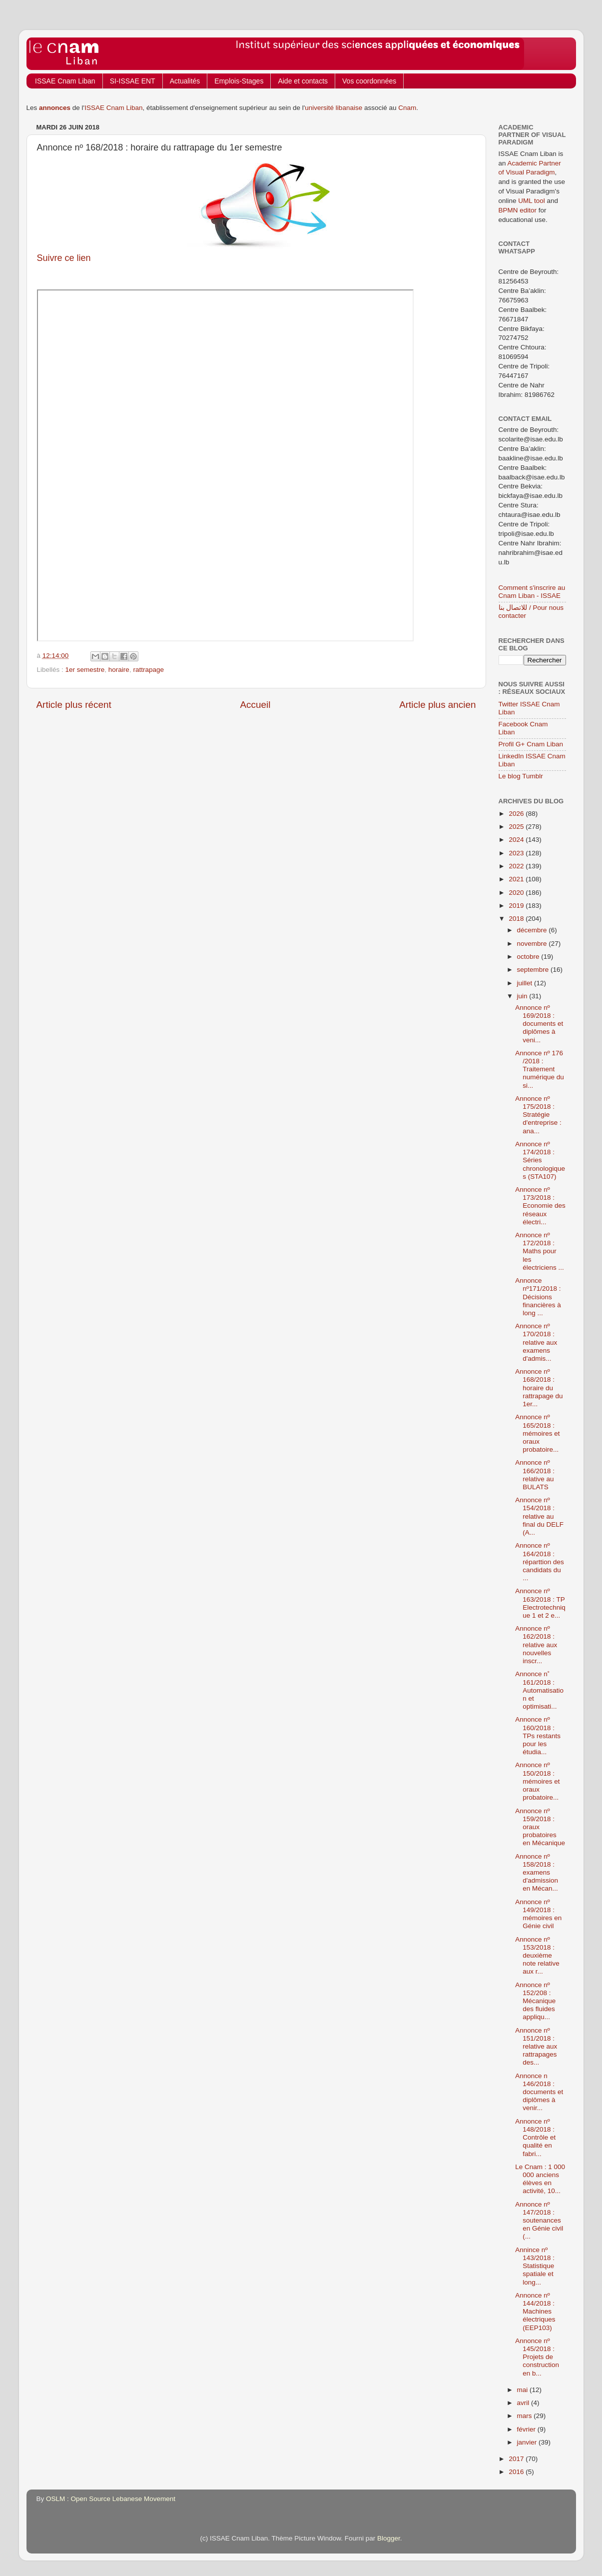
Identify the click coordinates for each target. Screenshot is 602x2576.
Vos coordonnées (369, 81)
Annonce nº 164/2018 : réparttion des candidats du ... (539, 1562)
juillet (526, 983)
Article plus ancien (437, 704)
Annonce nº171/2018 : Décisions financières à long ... (538, 1297)
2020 (517, 892)
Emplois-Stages (238, 81)
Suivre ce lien (64, 258)
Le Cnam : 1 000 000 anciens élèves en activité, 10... (540, 2179)
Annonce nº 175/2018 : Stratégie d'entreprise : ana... (538, 1115)
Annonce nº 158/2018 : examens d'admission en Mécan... (536, 1873)
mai (523, 2390)
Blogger (388, 2538)
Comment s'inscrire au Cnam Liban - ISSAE (532, 591)
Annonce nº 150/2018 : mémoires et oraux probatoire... (537, 1781)
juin (523, 996)
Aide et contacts (303, 81)
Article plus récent (73, 704)
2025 (517, 826)
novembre (533, 943)
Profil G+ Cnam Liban (531, 744)
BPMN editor (518, 210)
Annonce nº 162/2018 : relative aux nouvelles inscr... (536, 1645)
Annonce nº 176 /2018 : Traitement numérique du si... (539, 1069)
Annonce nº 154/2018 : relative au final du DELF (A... (539, 1516)
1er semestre (85, 669)
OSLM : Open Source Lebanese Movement (110, 2499)
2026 (517, 813)
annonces (54, 107)
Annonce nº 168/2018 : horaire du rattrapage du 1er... (539, 1388)
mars (525, 2416)
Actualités (185, 81)
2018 (517, 918)
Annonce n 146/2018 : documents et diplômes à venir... (539, 2092)
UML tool (531, 200)
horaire (118, 669)
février (527, 2429)
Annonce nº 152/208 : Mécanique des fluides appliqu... (535, 2001)
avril (524, 2403)
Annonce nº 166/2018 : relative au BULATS (535, 1475)
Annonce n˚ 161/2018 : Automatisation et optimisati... (539, 1690)
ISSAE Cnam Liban (65, 81)
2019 (517, 905)
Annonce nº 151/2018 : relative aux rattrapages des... (536, 2047)
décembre (533, 930)
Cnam (407, 107)
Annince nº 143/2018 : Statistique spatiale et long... (535, 2266)
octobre (529, 956)
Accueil (255, 704)
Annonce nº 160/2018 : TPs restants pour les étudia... (538, 1736)
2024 (517, 839)
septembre (534, 969)
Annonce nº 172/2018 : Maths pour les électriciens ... (539, 1251)
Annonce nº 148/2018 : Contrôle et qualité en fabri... (535, 2138)
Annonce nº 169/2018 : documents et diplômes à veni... (539, 1024)
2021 (517, 879)
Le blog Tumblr (521, 776)
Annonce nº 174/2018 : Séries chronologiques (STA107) (540, 1160)
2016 (517, 2472)
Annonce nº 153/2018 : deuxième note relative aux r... (537, 1956)
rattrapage (148, 669)
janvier (528, 2442)
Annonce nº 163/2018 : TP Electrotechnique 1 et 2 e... (540, 1603)
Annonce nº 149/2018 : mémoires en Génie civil (538, 1914)
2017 (517, 2459)
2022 (517, 866)
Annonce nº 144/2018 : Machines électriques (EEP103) (535, 2312)
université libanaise (333, 107)
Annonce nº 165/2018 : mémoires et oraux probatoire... (537, 1433)
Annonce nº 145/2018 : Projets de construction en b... (537, 2357)
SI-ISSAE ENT (132, 81)
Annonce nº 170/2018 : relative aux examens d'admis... (536, 1342)
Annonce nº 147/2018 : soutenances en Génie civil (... (539, 2221)
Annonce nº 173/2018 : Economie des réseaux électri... (540, 1206)
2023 (517, 853)
